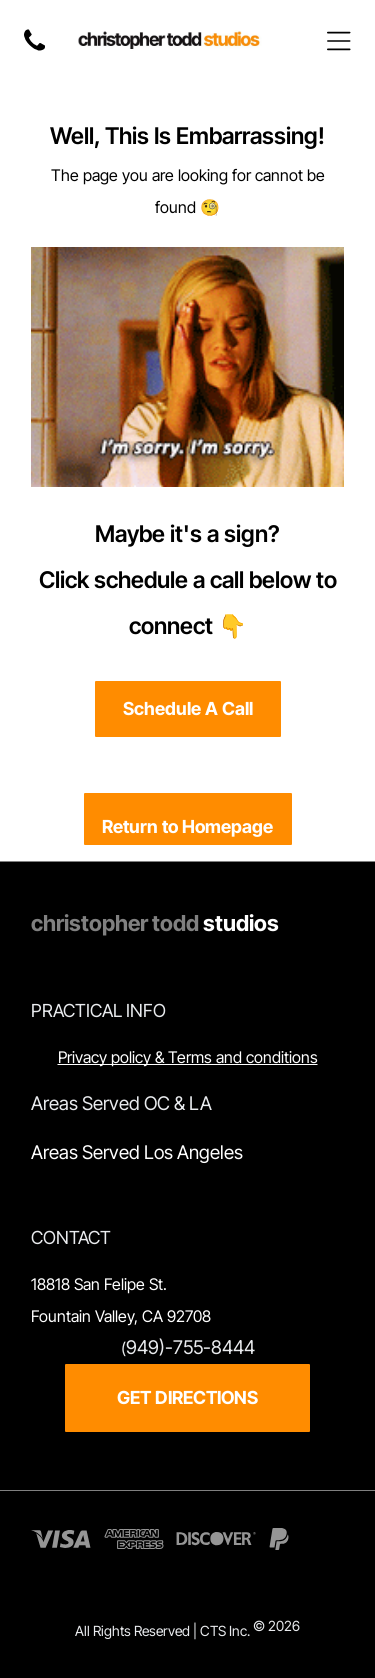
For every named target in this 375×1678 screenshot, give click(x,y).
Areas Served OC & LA (121, 1103)
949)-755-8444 (190, 1347)
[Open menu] (339, 41)
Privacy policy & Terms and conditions (188, 1057)
